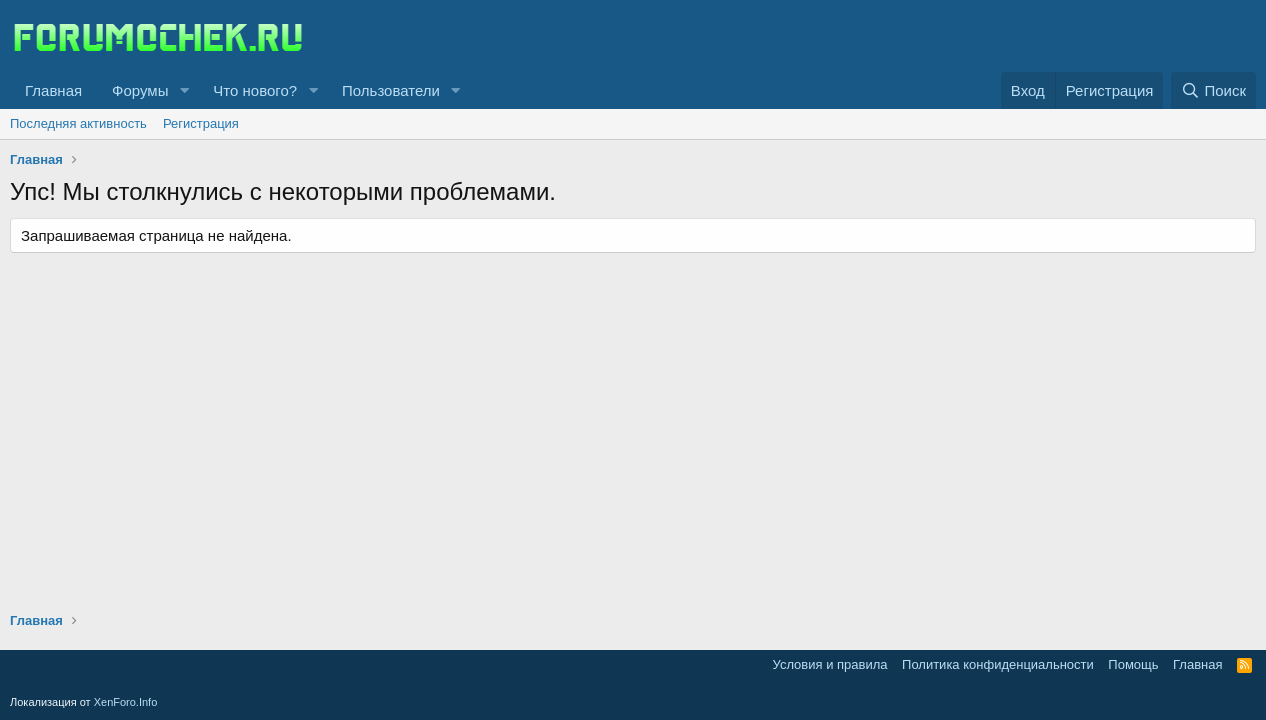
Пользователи (391, 90)
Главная (53, 90)
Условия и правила (830, 664)
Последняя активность (78, 123)
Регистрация (201, 123)
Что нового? (255, 90)
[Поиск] (1213, 90)
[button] (184, 90)
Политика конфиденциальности (998, 664)
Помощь (1133, 664)
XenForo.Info (126, 702)
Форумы (140, 90)
